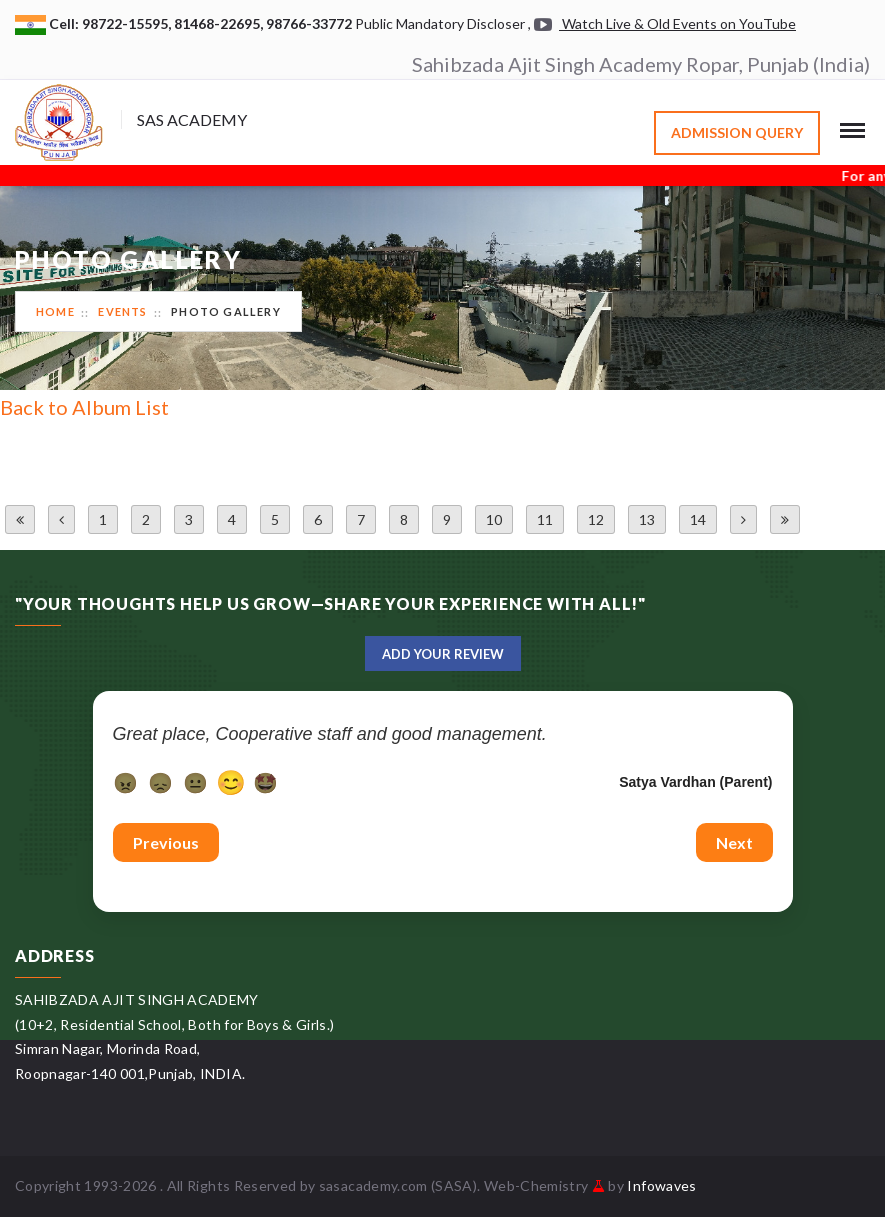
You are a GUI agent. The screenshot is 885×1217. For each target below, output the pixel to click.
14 (698, 519)
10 (494, 519)
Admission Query (737, 132)
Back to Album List (84, 407)
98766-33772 (310, 23)
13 (647, 519)
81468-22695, (220, 23)
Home (55, 311)
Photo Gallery (226, 311)
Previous (166, 842)
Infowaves (661, 1185)
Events (122, 311)
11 (545, 519)
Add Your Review (443, 654)
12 (596, 519)
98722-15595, (128, 23)
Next (734, 842)
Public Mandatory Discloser (440, 23)
